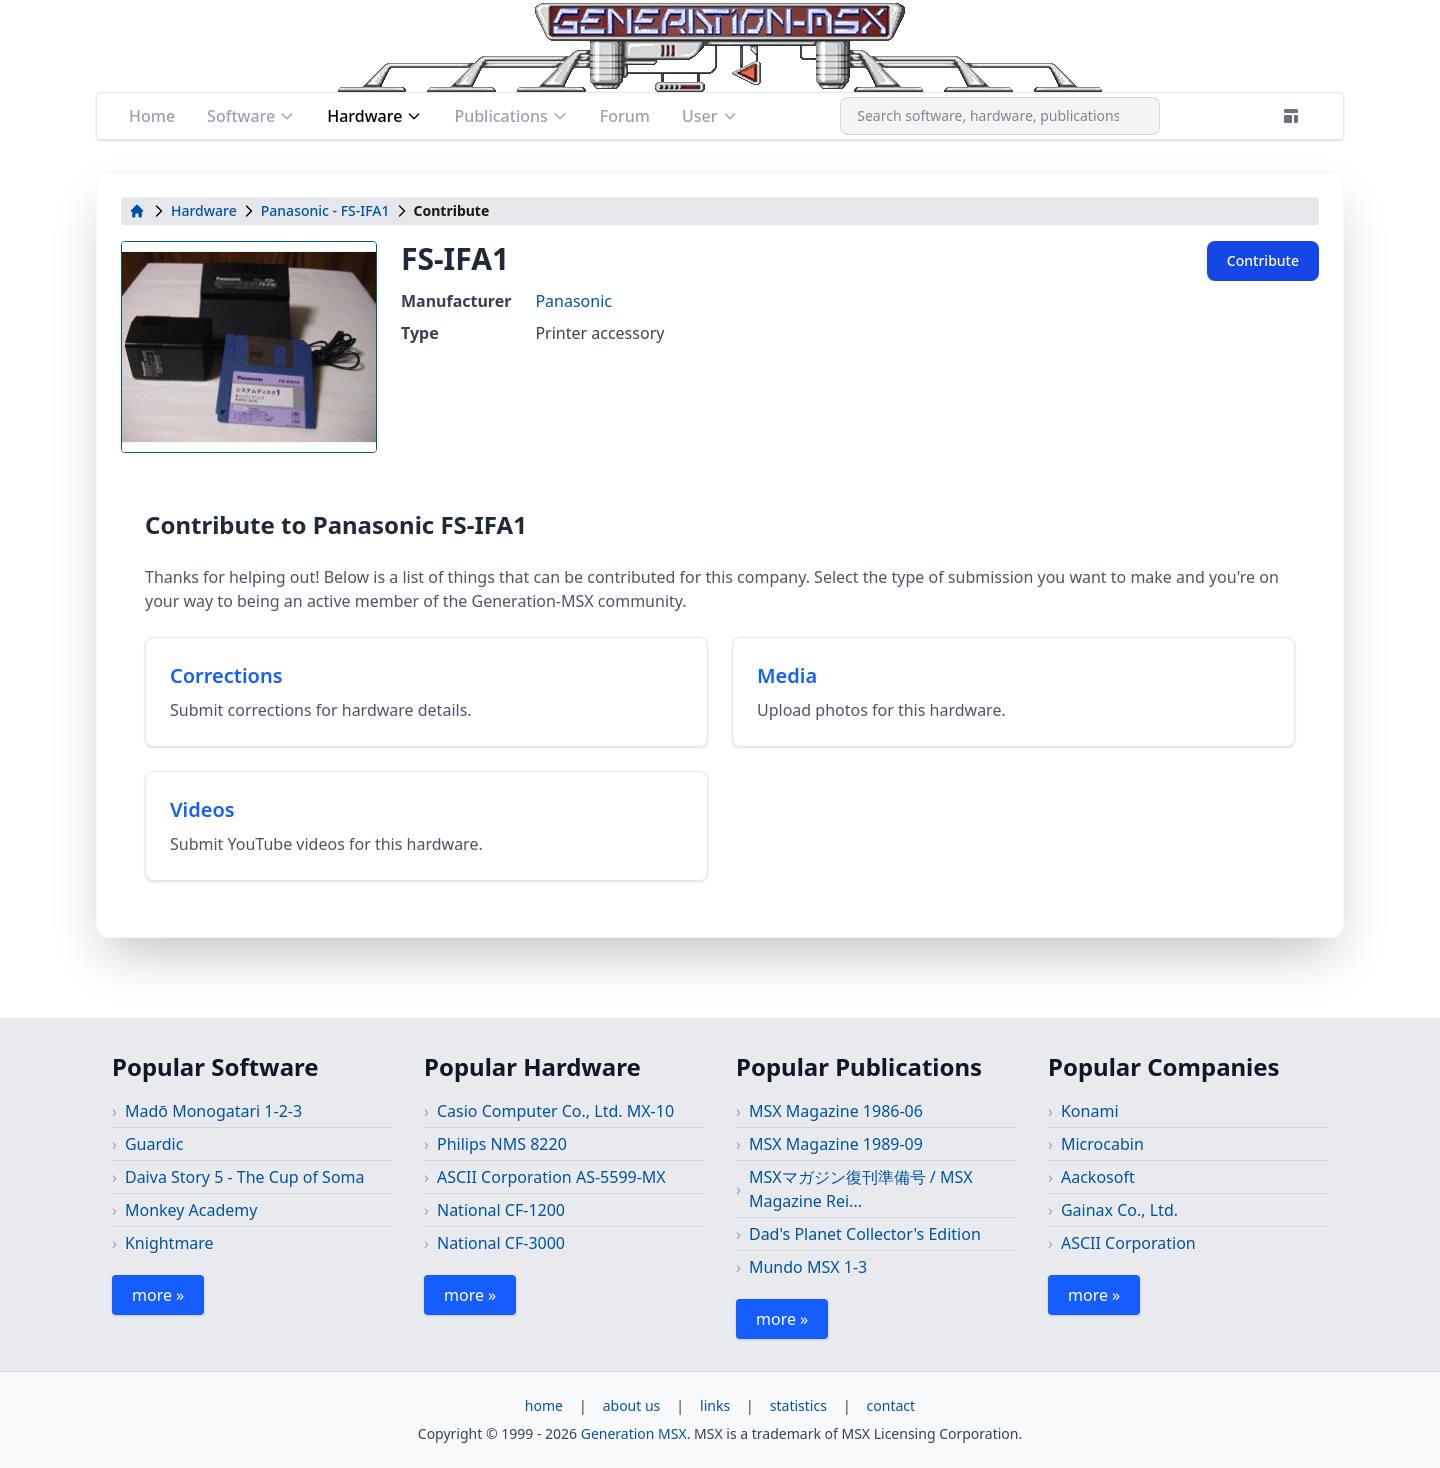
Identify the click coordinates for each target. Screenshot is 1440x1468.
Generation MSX (634, 1433)
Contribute (1263, 260)
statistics (798, 1405)
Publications (510, 116)
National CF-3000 (501, 1243)
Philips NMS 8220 (502, 1144)
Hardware (374, 116)
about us (632, 1405)
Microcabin (1102, 1144)
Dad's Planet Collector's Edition (865, 1234)
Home (152, 116)
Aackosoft (1098, 1177)
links (715, 1405)
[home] (137, 211)
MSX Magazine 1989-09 (836, 1144)
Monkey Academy (191, 1210)
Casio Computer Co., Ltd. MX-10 (555, 1111)
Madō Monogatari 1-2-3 (213, 1111)
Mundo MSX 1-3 (808, 1267)
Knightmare (169, 1243)
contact (891, 1405)
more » (158, 1295)
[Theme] (1291, 116)
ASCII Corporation (1128, 1243)
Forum (625, 116)
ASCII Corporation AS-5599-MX (551, 1177)
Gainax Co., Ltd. (1119, 1210)
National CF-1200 (501, 1210)
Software (251, 116)
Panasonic (573, 301)
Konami (1090, 1111)
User (710, 116)
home (544, 1405)
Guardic (154, 1144)
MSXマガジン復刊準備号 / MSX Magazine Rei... (861, 1189)
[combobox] (1000, 116)
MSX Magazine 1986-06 (836, 1111)
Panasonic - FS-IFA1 (325, 210)
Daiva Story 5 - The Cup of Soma (245, 1177)
